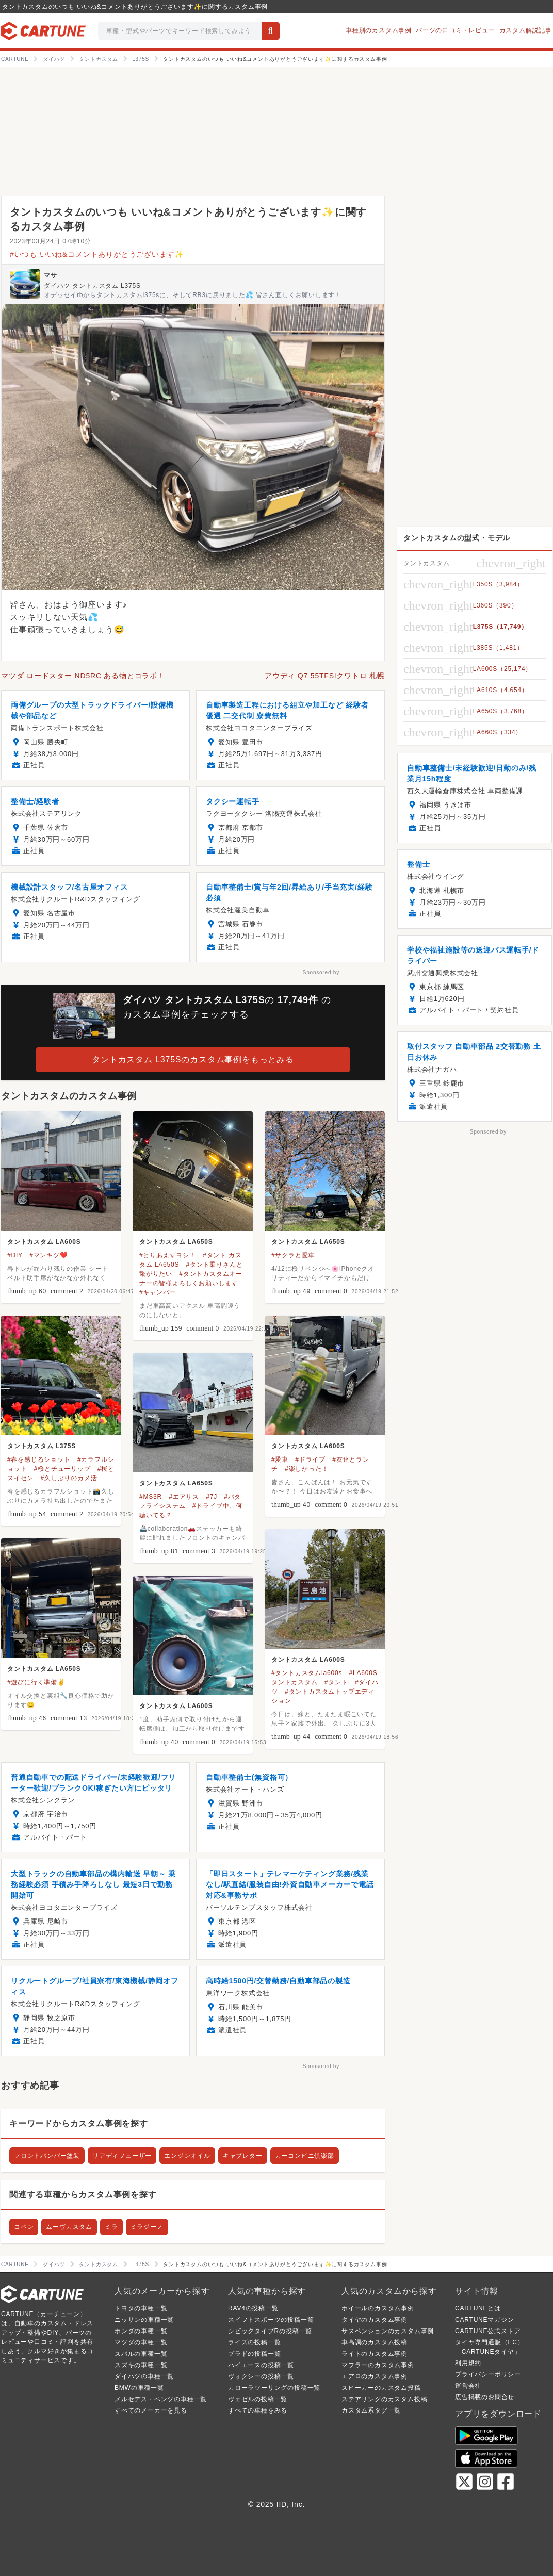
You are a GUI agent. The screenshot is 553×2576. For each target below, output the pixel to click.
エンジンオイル (187, 2155)
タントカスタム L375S (41, 1446)
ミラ (111, 2226)
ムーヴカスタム (69, 2226)
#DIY (15, 1255)
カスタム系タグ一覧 (371, 2410)
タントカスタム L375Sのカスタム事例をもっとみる (193, 1059)
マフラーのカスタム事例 (377, 2365)
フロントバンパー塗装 (47, 2155)
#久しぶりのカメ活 (68, 1478)
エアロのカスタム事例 (374, 2376)
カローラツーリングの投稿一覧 (274, 2387)
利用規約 (468, 2363)
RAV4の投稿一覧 (253, 2308)
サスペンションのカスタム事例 (387, 2331)
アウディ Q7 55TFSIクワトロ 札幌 (325, 675)
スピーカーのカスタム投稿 (381, 2387)
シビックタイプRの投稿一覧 (270, 2331)
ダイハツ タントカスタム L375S (92, 285)
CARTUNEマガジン (484, 2319)
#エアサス (184, 1496)
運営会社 (468, 2385)
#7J (211, 1496)
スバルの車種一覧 (141, 2353)
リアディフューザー (122, 2155)
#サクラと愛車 (293, 1255)
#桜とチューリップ (62, 1468)
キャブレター (243, 2155)
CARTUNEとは (478, 2308)
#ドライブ (310, 1459)
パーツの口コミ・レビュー (455, 30)
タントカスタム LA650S (176, 1241)
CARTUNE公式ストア (488, 2331)
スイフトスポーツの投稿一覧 (271, 2319)
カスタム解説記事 (525, 30)
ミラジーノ (147, 2226)
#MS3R (150, 1496)
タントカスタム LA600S (44, 1241)
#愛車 (279, 1459)
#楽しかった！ (306, 1468)
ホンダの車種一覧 (141, 2331)
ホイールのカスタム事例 (377, 2308)
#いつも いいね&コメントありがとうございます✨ (97, 254)
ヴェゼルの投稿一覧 (257, 2399)
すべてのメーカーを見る (151, 2410)
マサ (50, 275)
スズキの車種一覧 (141, 2365)
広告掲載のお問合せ (484, 2397)
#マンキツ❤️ (48, 1255)
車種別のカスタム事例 (379, 30)
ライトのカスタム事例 (374, 2353)
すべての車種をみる (257, 2410)
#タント (336, 1682)
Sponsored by (321, 972)
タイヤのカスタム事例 (374, 2319)
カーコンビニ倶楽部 (304, 2155)
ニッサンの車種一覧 (144, 2319)
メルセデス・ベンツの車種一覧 (161, 2399)
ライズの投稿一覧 (254, 2342)
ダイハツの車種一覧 (144, 2376)
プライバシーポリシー (488, 2374)
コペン (24, 2226)
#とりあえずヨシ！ (167, 1255)
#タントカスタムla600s (306, 1673)
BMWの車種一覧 (139, 2387)
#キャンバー (157, 1292)
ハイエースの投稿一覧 (261, 2365)
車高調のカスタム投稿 (374, 2342)
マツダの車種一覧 (141, 2342)
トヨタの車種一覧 (141, 2308)
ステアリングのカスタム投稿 (384, 2399)
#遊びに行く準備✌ (36, 1682)
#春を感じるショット (39, 1459)
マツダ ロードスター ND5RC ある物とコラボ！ (83, 675)
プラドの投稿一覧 (254, 2353)
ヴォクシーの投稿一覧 (261, 2376)
